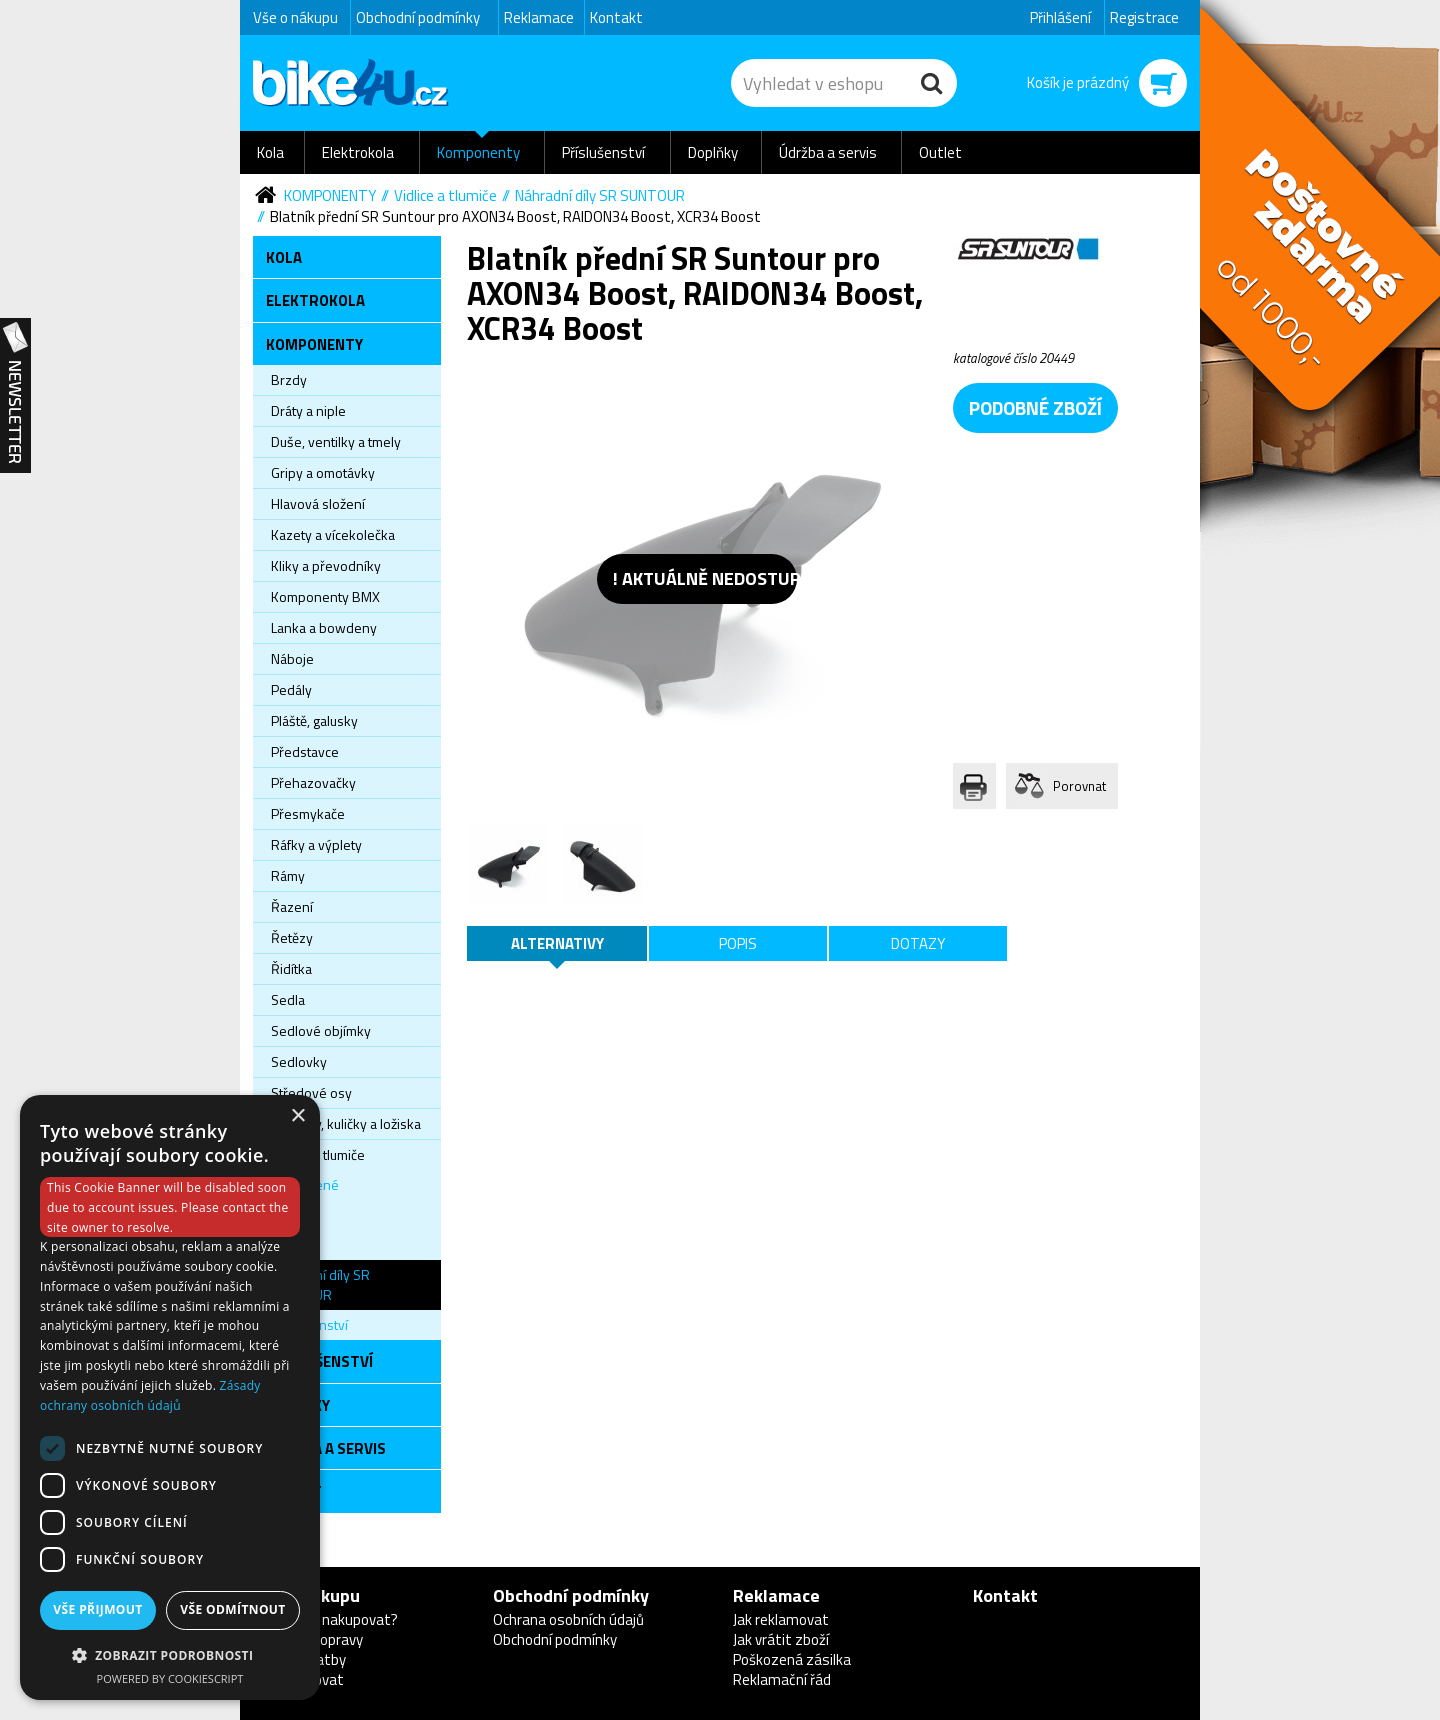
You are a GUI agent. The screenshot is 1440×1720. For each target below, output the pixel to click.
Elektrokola (358, 152)
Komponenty (478, 152)
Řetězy (292, 937)
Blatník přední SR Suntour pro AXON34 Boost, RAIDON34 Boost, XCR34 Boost (515, 216)
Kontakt (616, 17)
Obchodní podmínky (418, 17)
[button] (170, 1654)
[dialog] (170, 1397)
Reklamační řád (782, 1679)
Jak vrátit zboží (781, 1639)
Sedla (288, 999)
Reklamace (539, 17)
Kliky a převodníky (326, 565)
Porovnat (1079, 786)
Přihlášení (1060, 17)
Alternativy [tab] (557, 943)
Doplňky (713, 152)
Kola (270, 152)
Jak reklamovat (781, 1619)
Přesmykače (308, 813)
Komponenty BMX (325, 596)
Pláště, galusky (314, 720)
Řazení (292, 906)
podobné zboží (1035, 407)
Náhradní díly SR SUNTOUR (600, 195)
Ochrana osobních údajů (568, 1619)
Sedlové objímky (321, 1030)
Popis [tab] (738, 943)
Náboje (292, 658)
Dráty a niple (308, 410)
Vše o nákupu (295, 17)
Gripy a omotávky (323, 472)
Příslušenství (603, 152)
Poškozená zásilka (792, 1659)
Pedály (291, 689)
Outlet (940, 152)
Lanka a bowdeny (324, 627)
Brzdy (289, 379)
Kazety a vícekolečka (333, 534)
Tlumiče (293, 1214)
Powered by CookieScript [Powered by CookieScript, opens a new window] (170, 1678)
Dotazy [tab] (918, 943)
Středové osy (311, 1092)
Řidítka (291, 968)
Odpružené (305, 1184)
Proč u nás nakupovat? (325, 1619)
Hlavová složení (318, 503)
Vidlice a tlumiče (445, 195)
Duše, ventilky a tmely (336, 441)
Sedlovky (299, 1061)
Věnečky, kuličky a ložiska (346, 1123)
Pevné (290, 1244)
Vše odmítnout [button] (232, 1609)
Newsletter (15, 396)
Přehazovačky (313, 782)
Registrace (1144, 17)
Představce (305, 751)
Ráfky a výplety (316, 844)
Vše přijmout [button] (97, 1609)
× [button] (297, 1116)
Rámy (288, 875)
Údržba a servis (828, 152)
